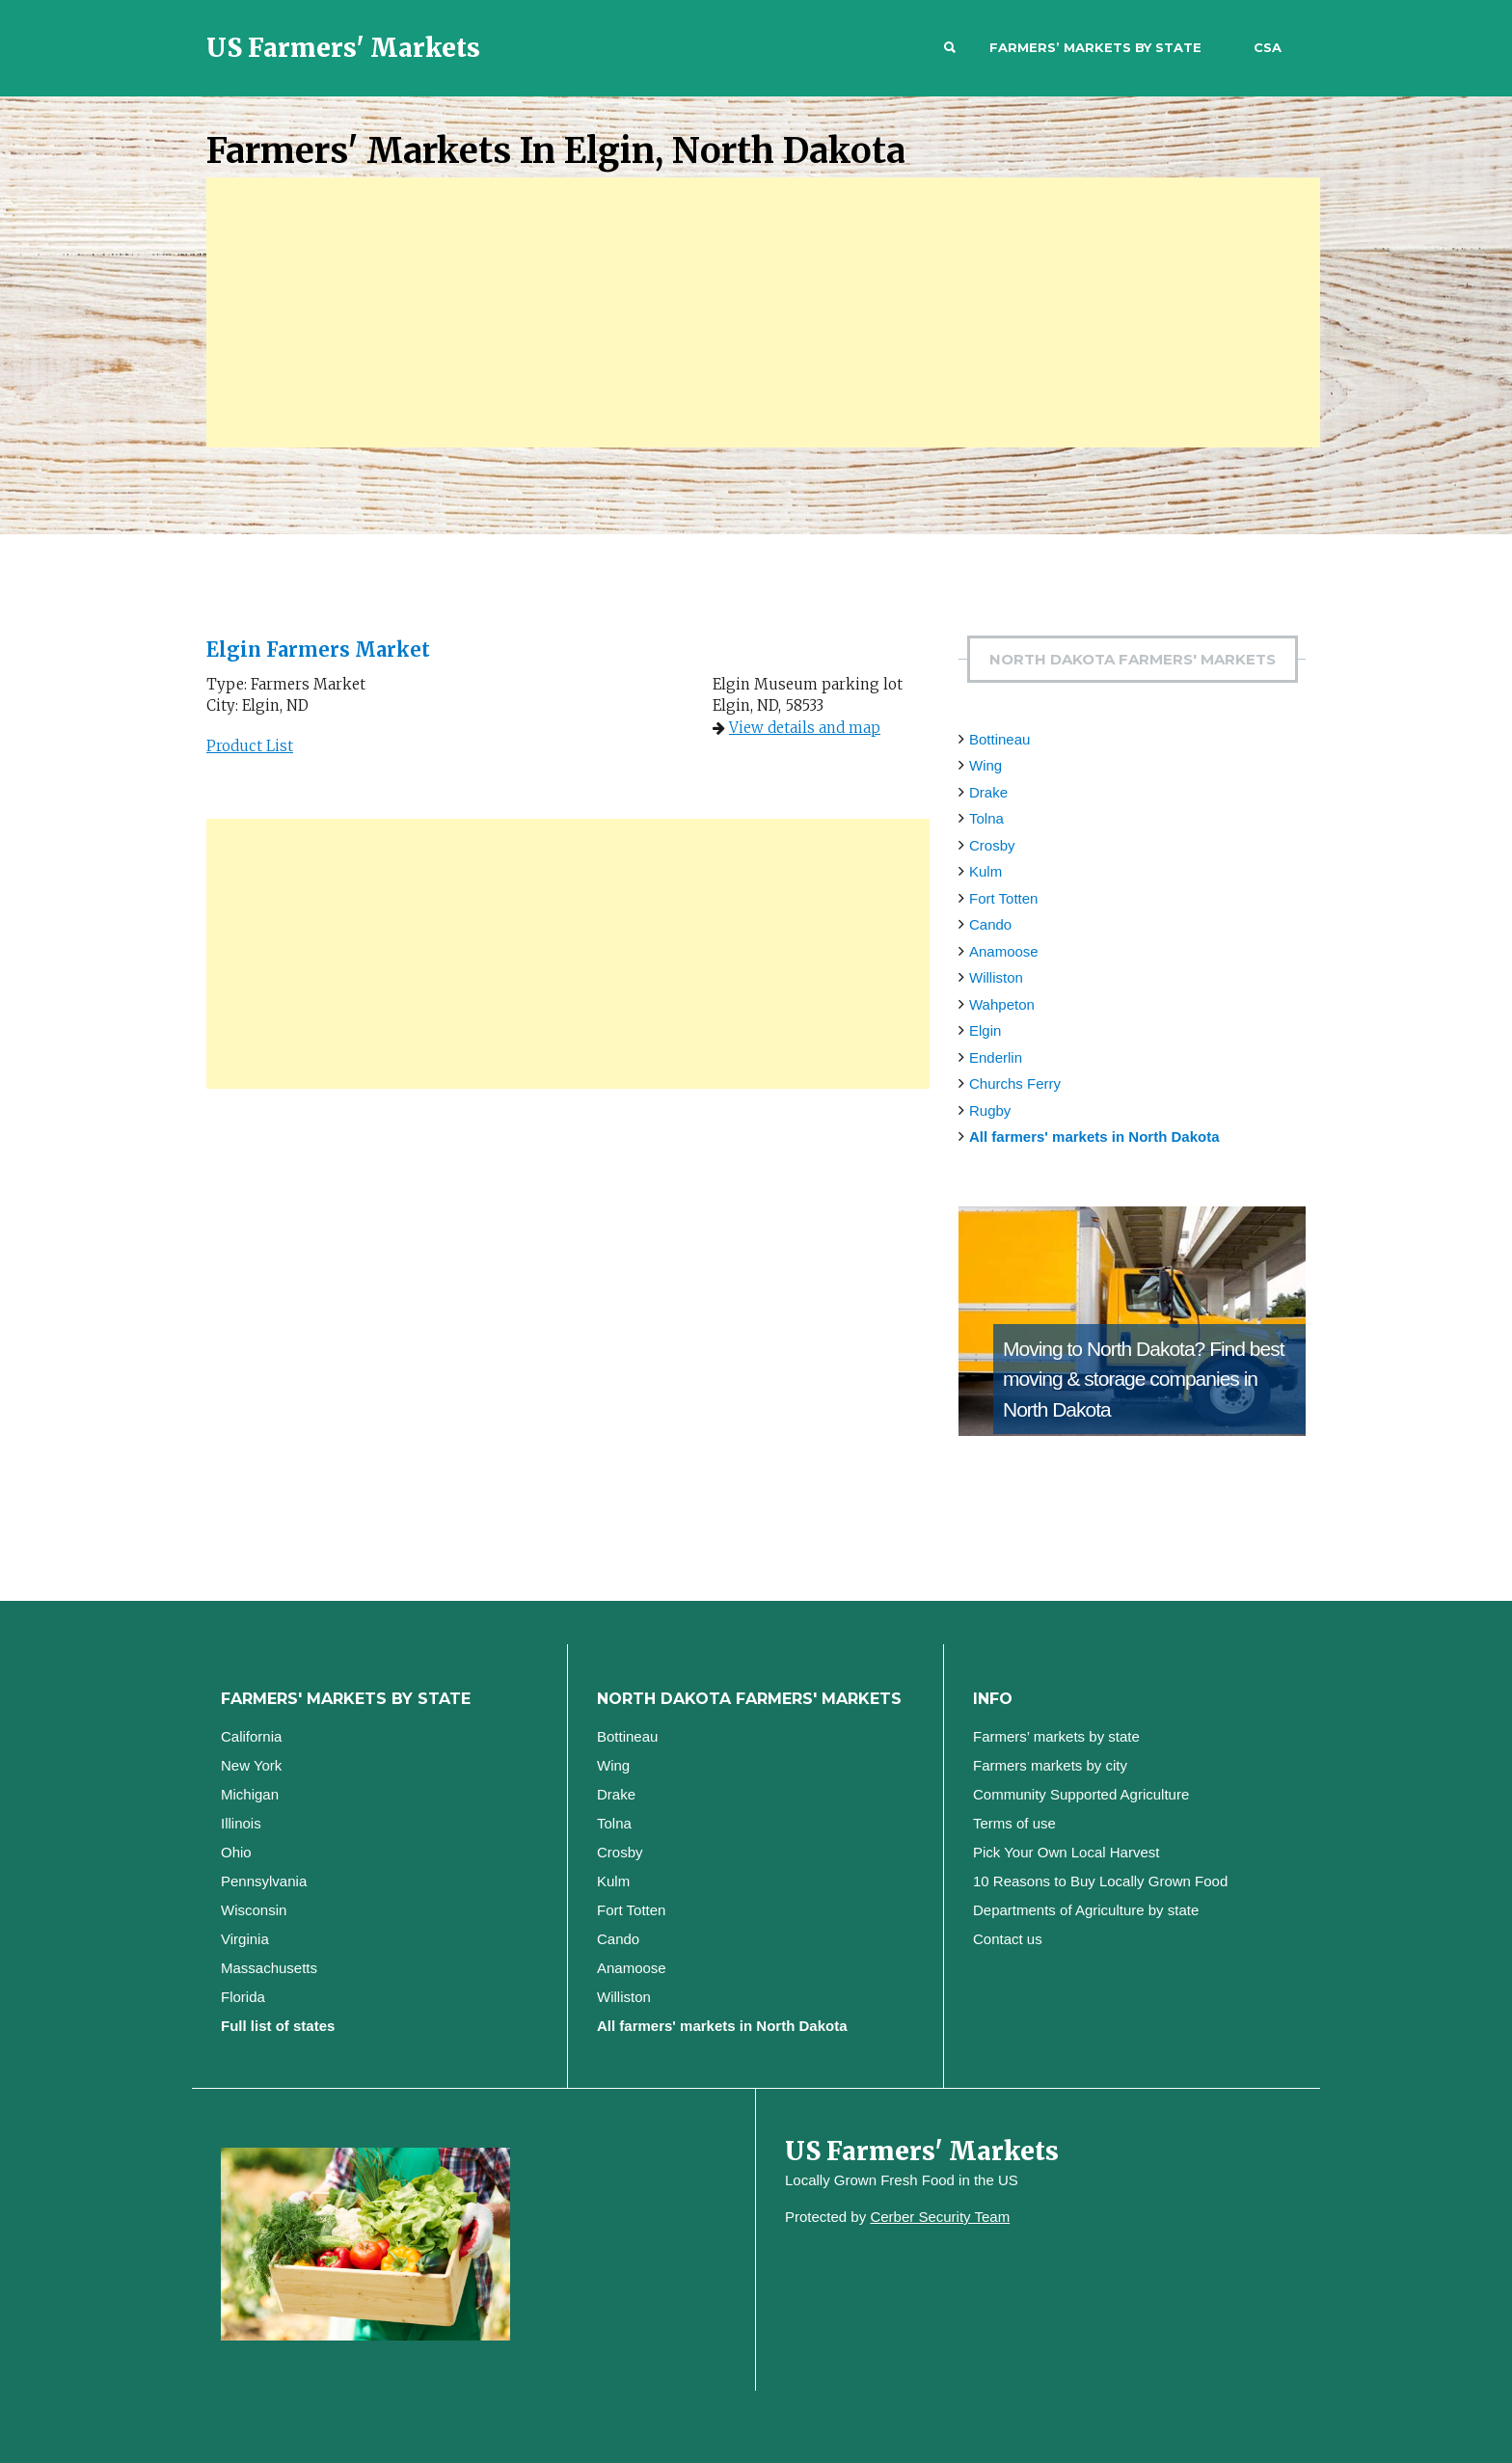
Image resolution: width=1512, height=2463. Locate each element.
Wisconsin (253, 1910)
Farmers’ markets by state (1095, 47)
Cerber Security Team (940, 2216)
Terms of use (1014, 1823)
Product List (249, 746)
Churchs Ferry (1015, 1083)
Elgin (985, 1030)
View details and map (804, 727)
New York (251, 1765)
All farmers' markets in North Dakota (1094, 1136)
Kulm (985, 871)
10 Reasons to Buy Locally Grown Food (1100, 1881)
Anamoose (1004, 951)
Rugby (990, 1110)
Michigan (250, 1794)
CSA (1268, 47)
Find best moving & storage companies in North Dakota (1143, 1379)
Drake (988, 792)
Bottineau (999, 739)
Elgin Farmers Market (318, 649)
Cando (990, 924)
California (251, 1736)
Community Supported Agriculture (1081, 1794)
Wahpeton (1002, 1004)
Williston (996, 977)
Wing (985, 765)
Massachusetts (269, 1968)
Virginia (245, 1939)
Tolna (986, 818)
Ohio (236, 1852)
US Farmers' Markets (343, 48)
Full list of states (278, 2025)
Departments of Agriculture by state (1086, 1910)
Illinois (241, 1823)
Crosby (992, 845)
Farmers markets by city (1050, 1765)
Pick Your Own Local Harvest (1066, 1852)
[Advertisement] (763, 312)
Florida (243, 1997)
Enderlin (995, 1057)
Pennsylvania (264, 1881)
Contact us (1007, 1939)
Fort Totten (1003, 898)
